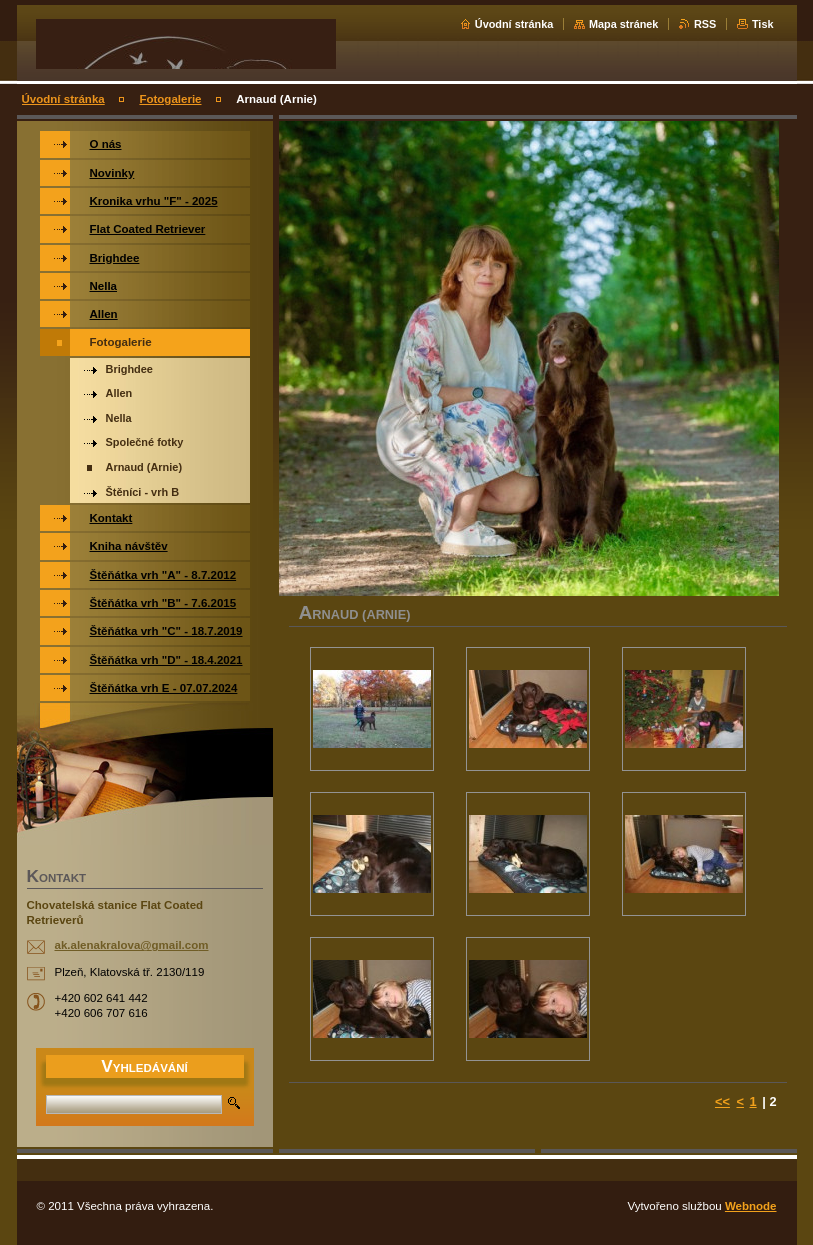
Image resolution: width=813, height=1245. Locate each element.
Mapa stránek (624, 24)
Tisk (763, 24)
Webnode (751, 1206)
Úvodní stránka (514, 24)
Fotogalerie (170, 99)
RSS (705, 24)
